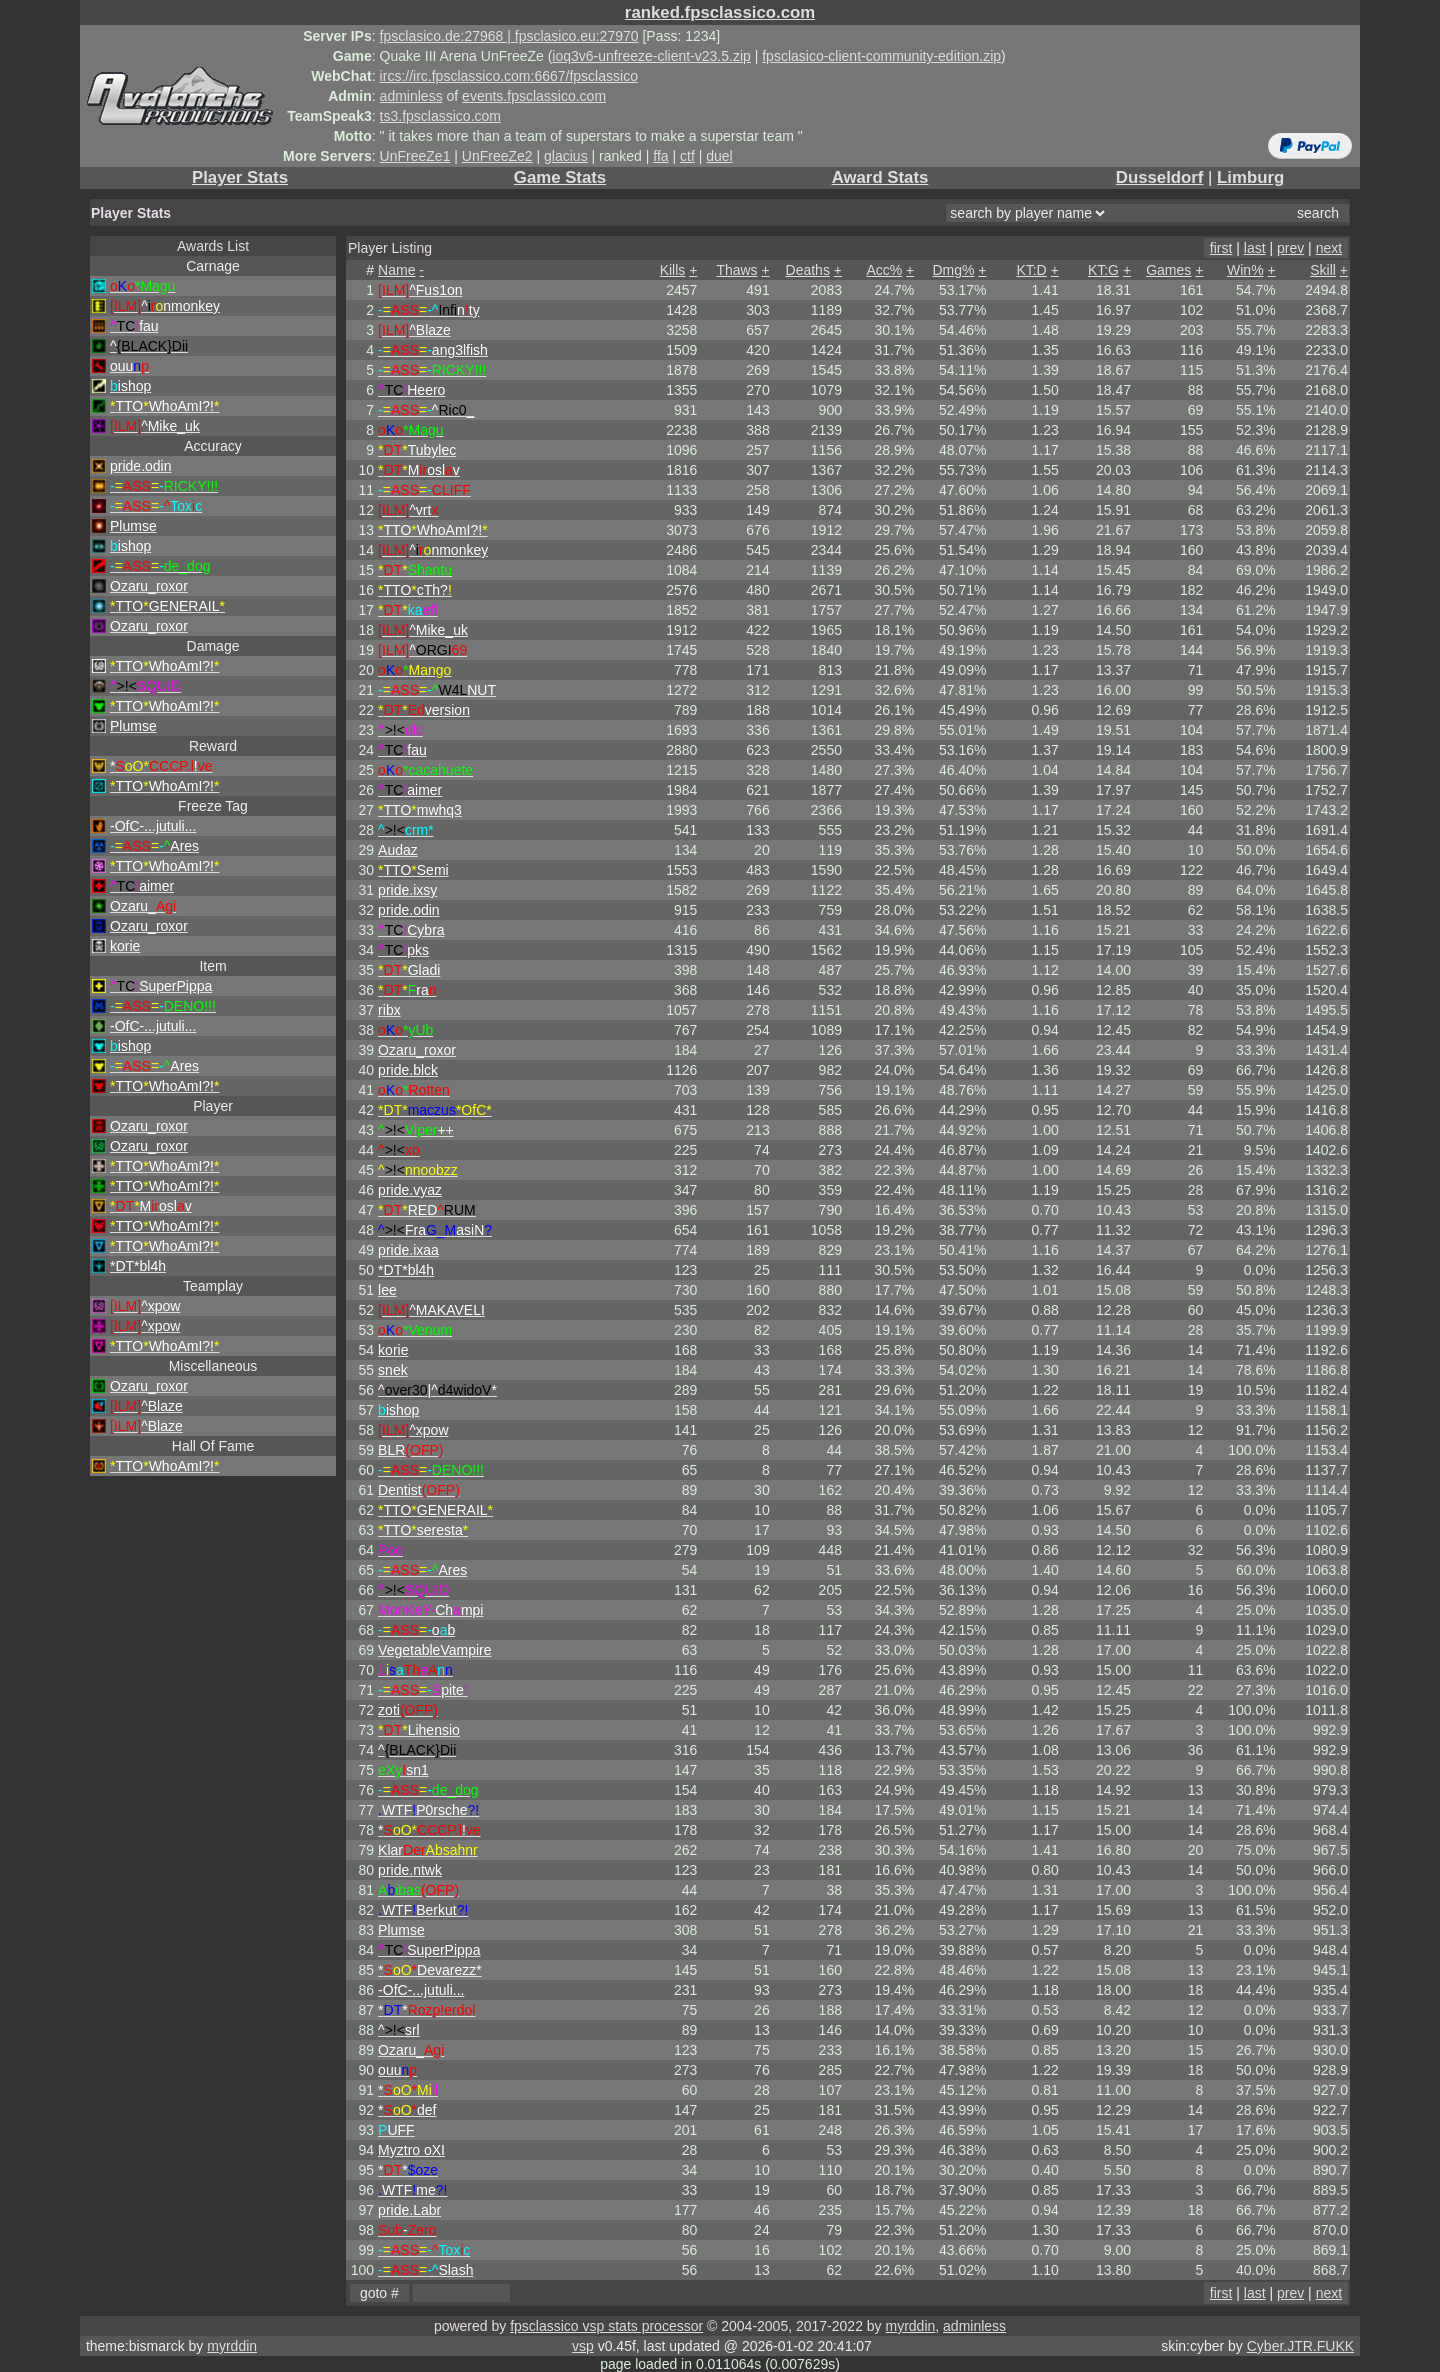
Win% (1245, 270)
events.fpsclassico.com (534, 96)
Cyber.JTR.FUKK (1300, 2346)
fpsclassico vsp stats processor (606, 2326)
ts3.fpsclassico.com (440, 116)
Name (396, 270)
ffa (660, 156)
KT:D (1031, 270)
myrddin (910, 2326)
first (1221, 248)
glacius (566, 156)
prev (1290, 248)
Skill (1323, 270)
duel (719, 156)
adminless (411, 96)
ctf (687, 156)
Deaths (808, 270)
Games (1168, 270)
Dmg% (953, 270)
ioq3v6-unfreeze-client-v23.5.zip (651, 56)
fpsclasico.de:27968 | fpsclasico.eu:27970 (509, 36)
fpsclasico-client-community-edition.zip (881, 56)
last (1255, 248)
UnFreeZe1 (415, 156)
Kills (673, 270)
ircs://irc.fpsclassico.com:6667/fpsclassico (509, 76)
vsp (583, 2346)
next (1329, 248)
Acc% (884, 270)
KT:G (1103, 270)
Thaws (736, 270)
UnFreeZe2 (497, 156)
